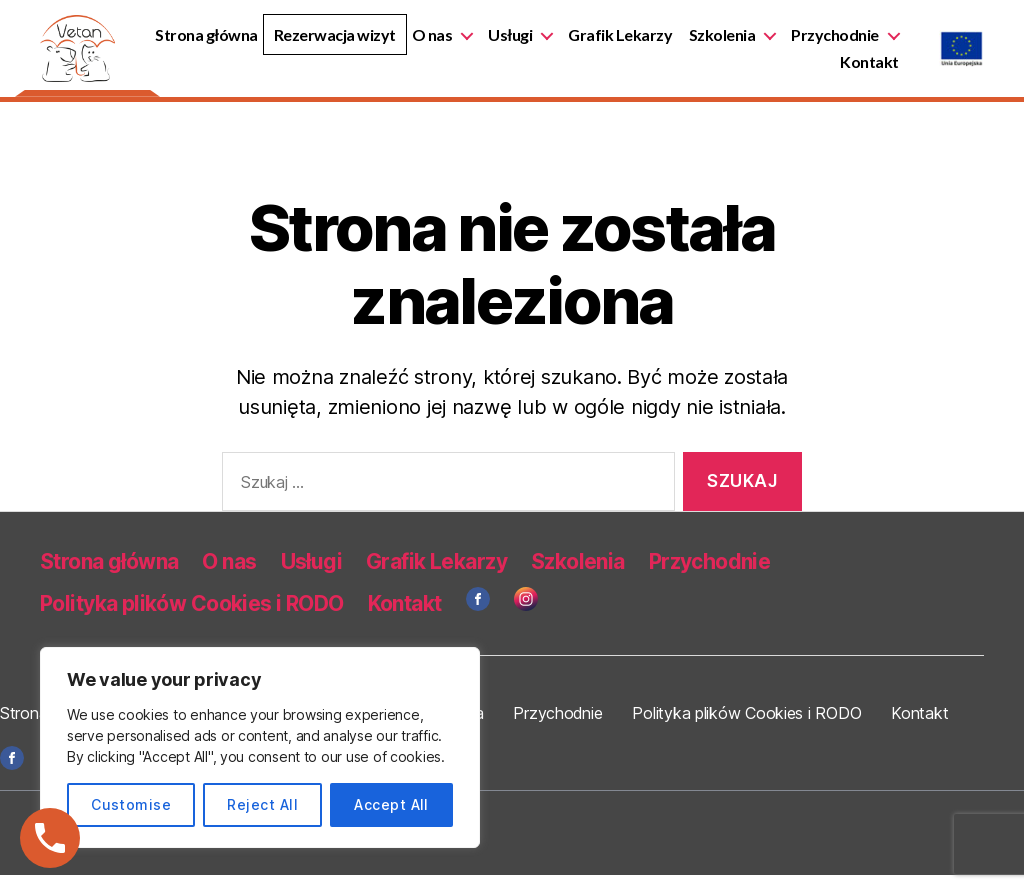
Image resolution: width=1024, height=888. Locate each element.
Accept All (391, 804)
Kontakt (870, 68)
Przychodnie (761, 68)
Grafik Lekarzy (745, 41)
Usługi (635, 41)
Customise (131, 804)
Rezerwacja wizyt (459, 41)
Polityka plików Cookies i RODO (192, 617)
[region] (260, 747)
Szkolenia (846, 41)
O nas (556, 41)
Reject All (262, 804)
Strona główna (331, 41)
